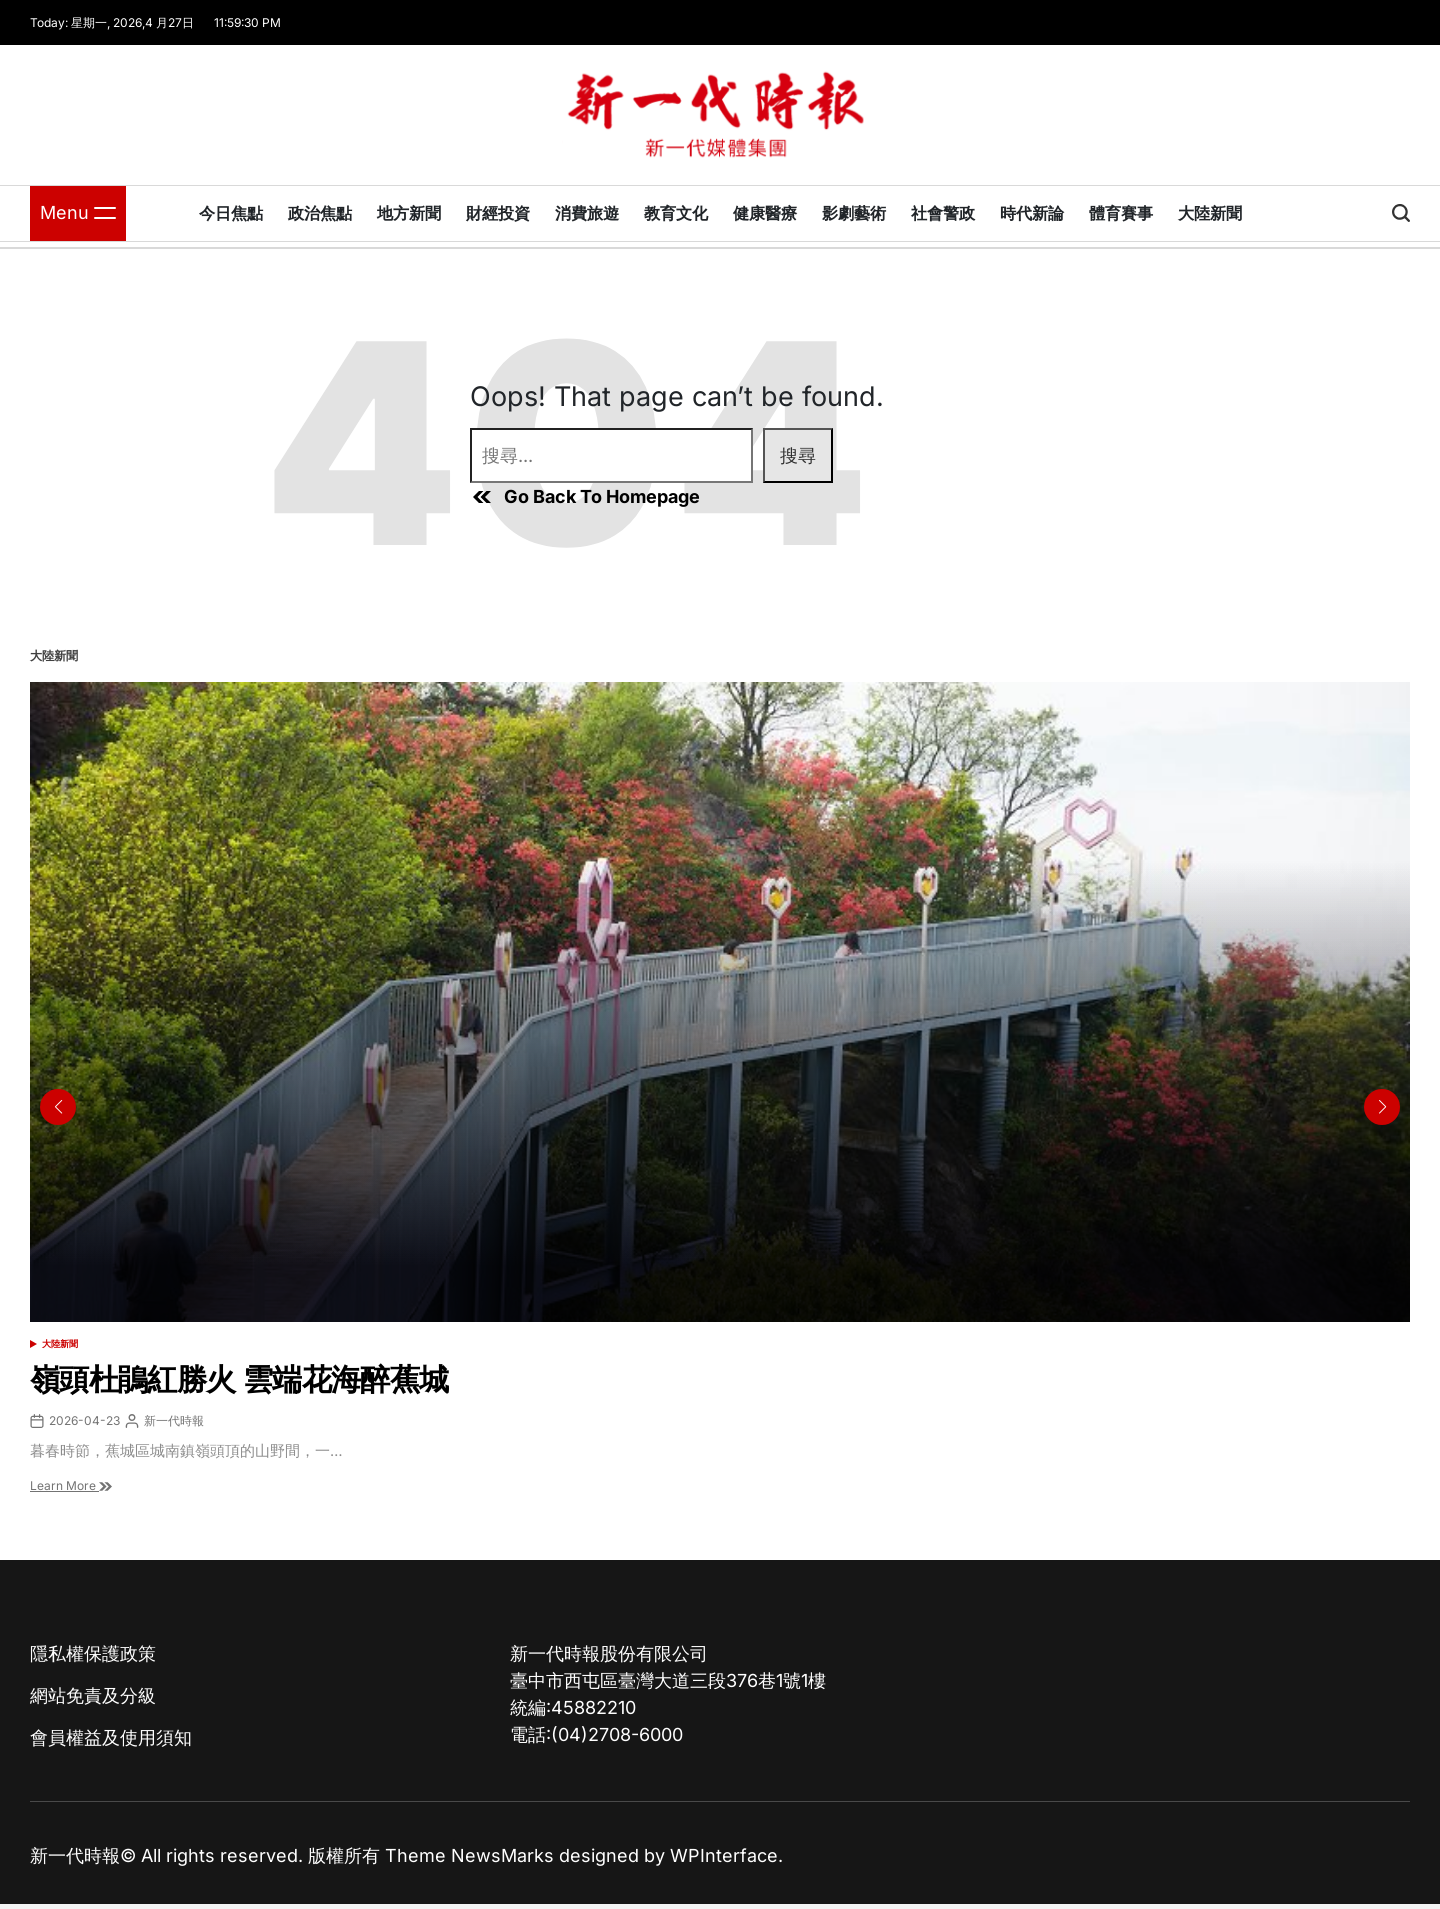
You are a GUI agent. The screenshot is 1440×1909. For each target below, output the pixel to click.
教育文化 (676, 213)
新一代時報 (174, 1420)
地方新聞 (409, 213)
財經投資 (498, 213)
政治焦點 (320, 213)
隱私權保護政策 (93, 1653)
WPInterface (724, 1855)
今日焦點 (231, 213)
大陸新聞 (1210, 213)
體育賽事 (1121, 213)
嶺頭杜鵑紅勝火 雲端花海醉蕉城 (239, 1379)
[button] (1382, 1107)
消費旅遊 (587, 213)
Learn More (71, 1485)
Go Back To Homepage (585, 497)
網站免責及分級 (93, 1695)
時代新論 (1032, 213)
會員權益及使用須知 (111, 1737)
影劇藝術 (854, 213)
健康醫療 (765, 213)
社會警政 (943, 213)
